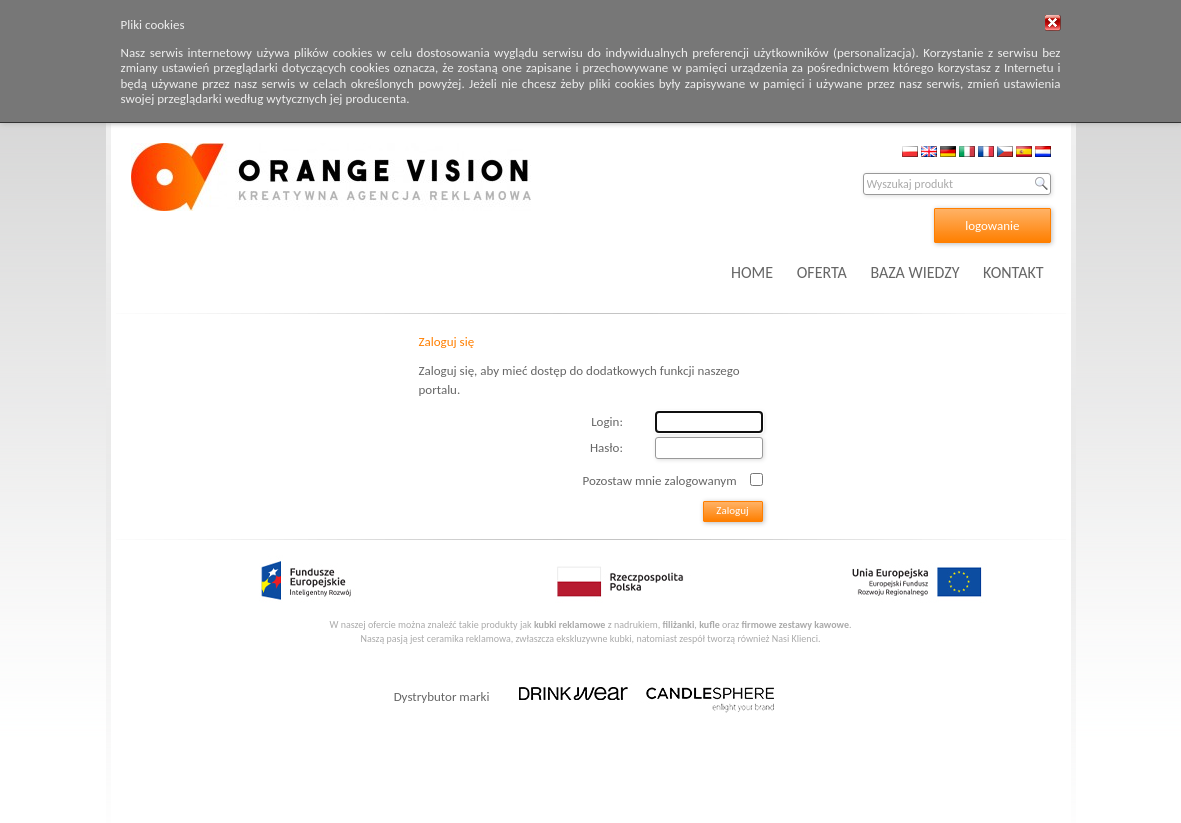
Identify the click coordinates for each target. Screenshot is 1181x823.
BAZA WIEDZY (914, 272)
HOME (752, 272)
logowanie (992, 225)
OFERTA (822, 272)
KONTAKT (1013, 272)
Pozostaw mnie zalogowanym (660, 479)
